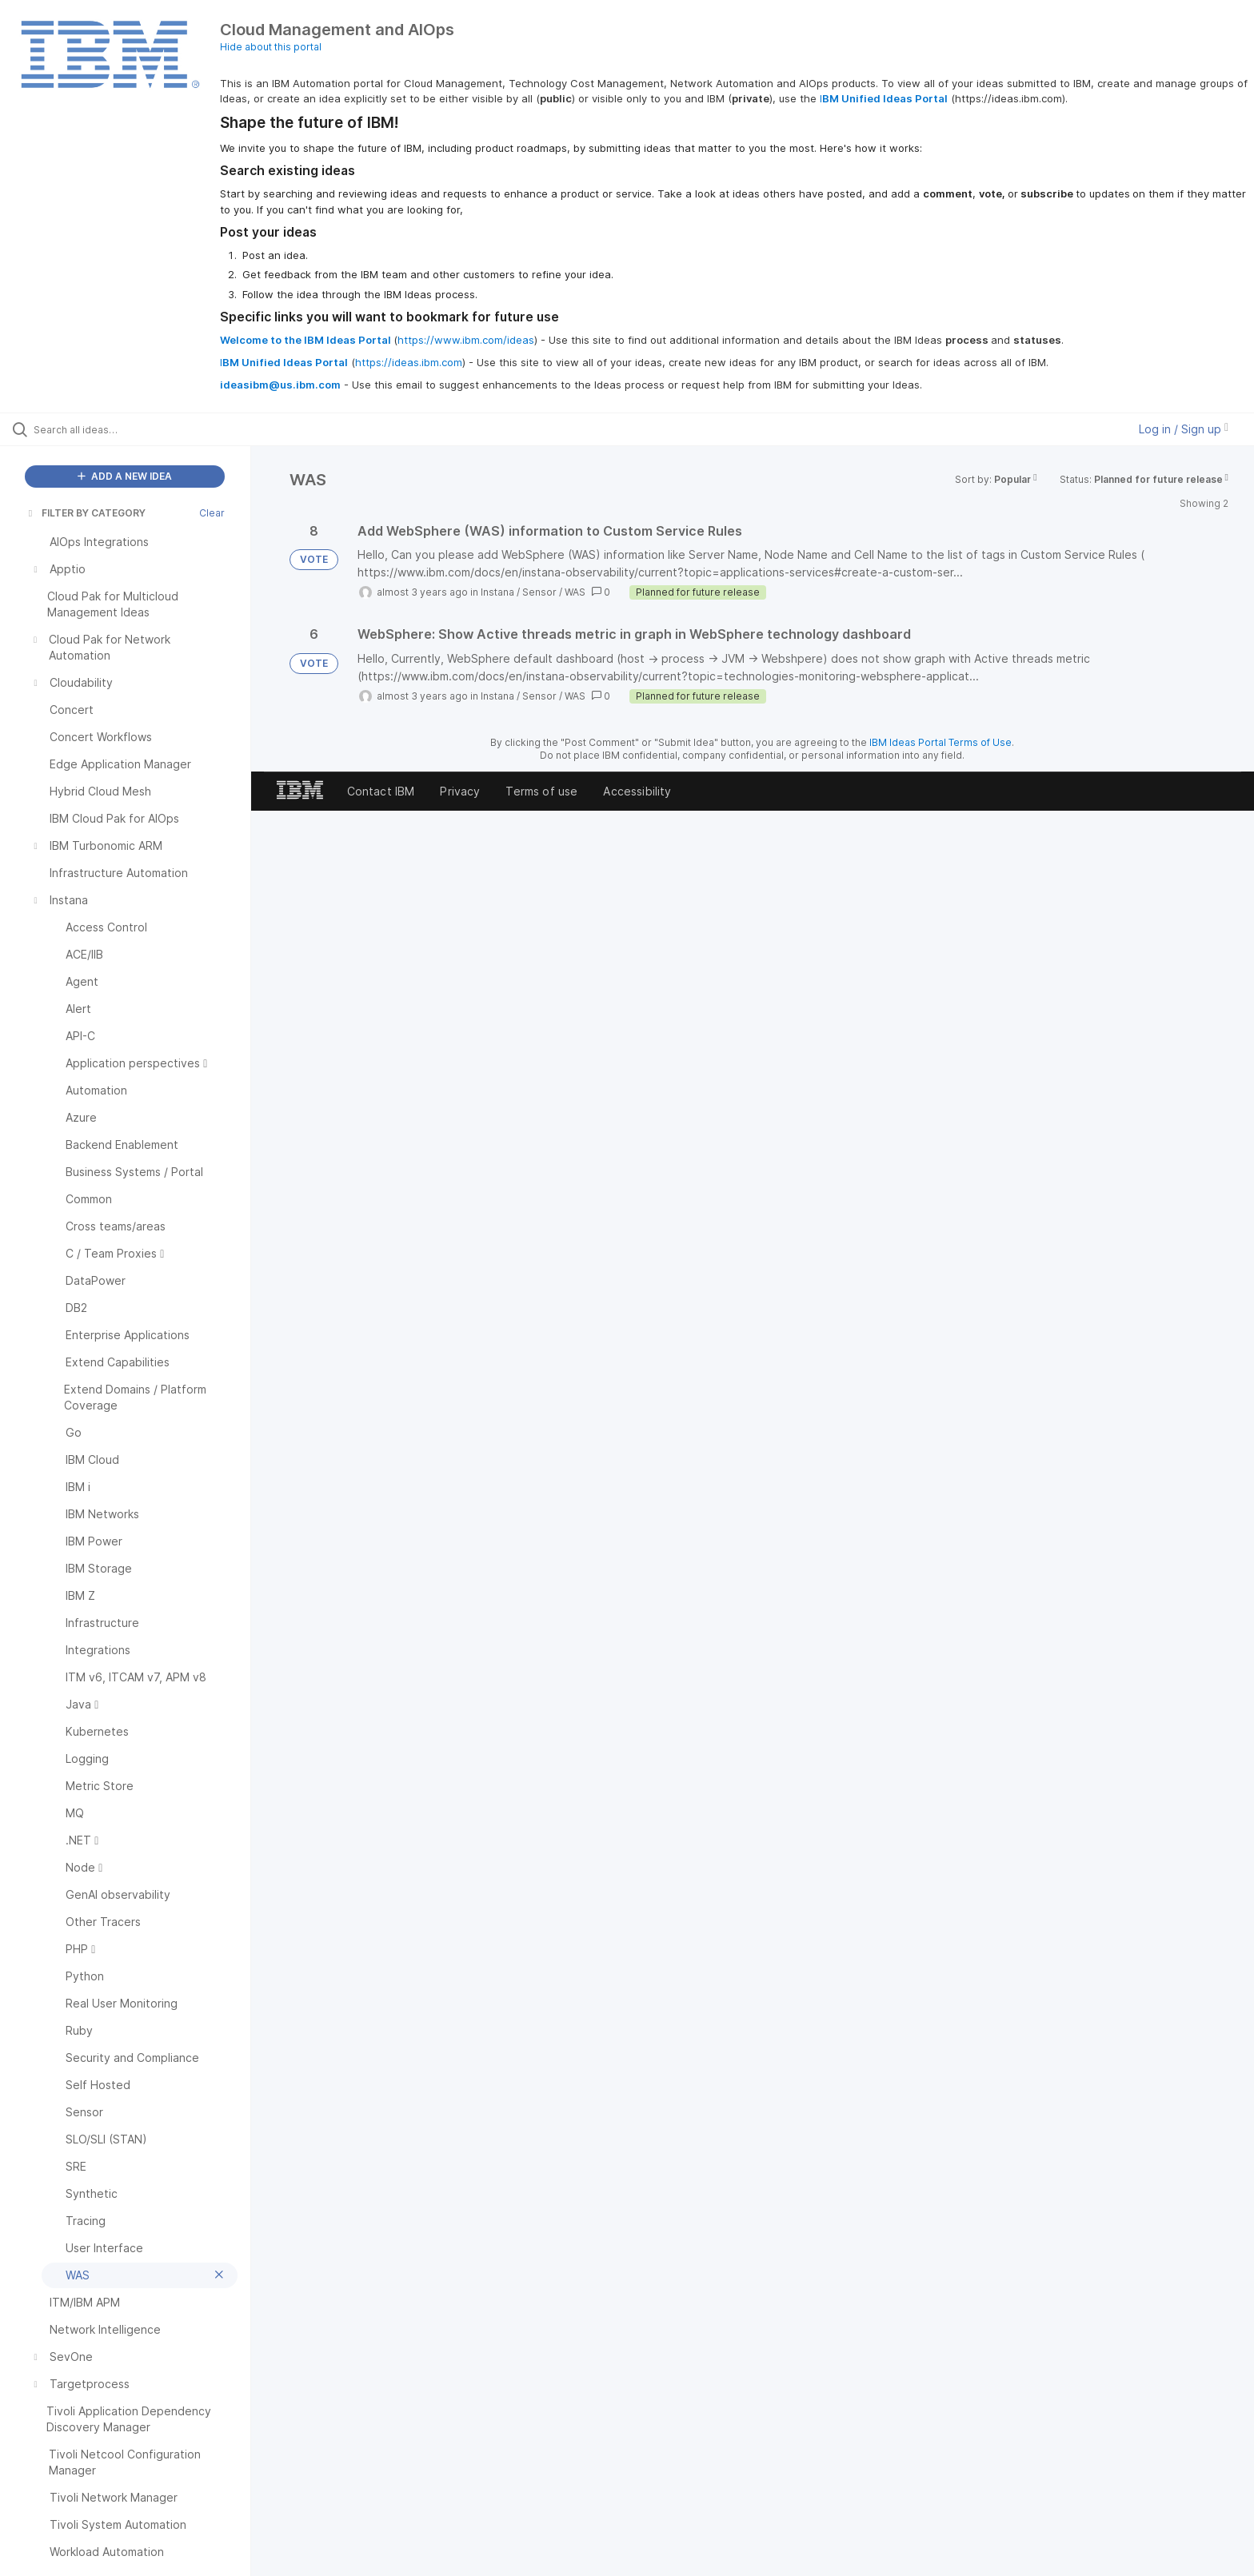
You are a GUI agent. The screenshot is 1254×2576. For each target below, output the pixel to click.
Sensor (539, 592)
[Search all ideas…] (145, 429)
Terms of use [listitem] (541, 791)
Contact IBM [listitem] (381, 791)
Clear (212, 513)
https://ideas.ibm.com (408, 362)
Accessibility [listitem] (637, 791)
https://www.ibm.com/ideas (465, 339)
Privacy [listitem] (460, 791)
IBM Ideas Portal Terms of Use (940, 742)
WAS (575, 592)
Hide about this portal (270, 47)
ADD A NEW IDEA (125, 476)
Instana (497, 592)
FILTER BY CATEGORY (86, 513)
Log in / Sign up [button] (1183, 429)
